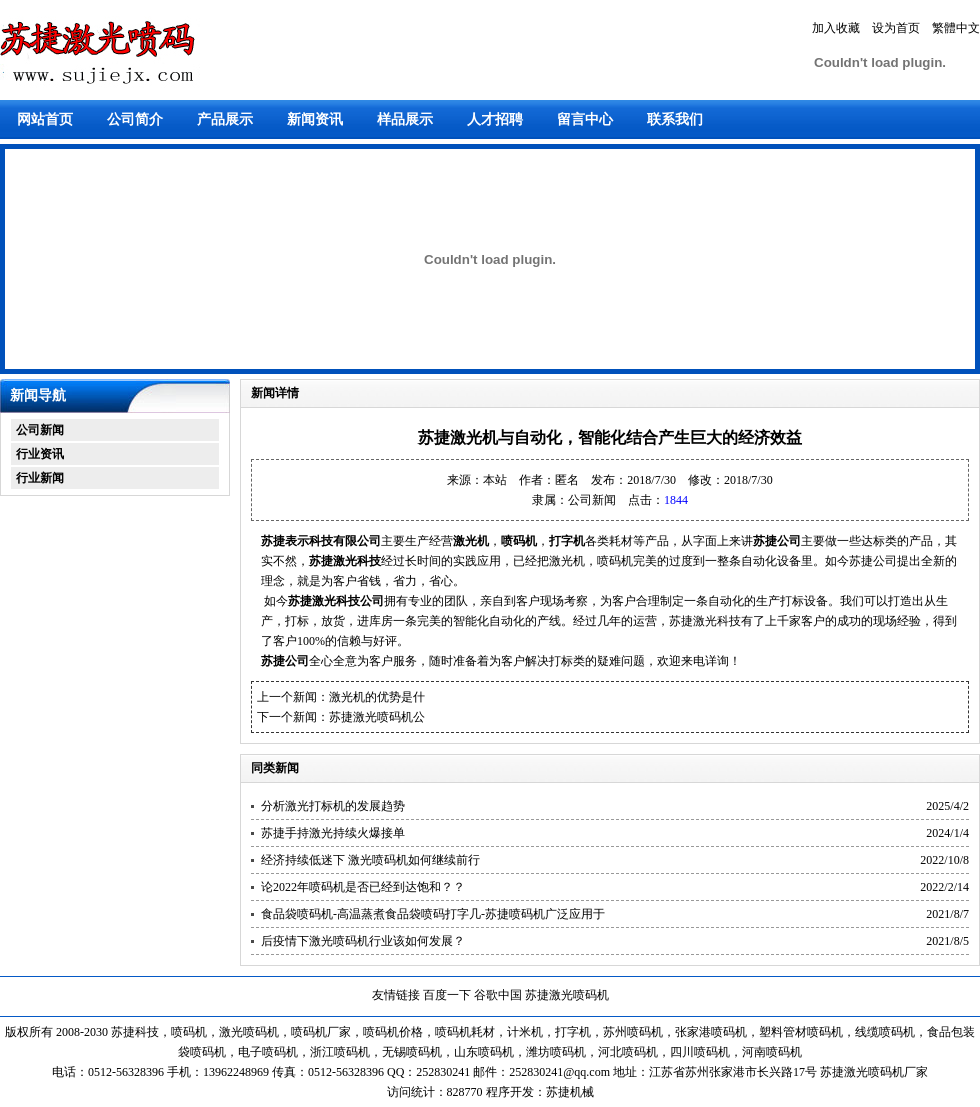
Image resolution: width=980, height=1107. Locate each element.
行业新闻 (40, 478)
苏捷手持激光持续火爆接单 (333, 833)
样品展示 (405, 119)
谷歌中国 (498, 995)
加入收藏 (836, 28)
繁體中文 (956, 28)
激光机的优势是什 (377, 697)
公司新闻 (40, 430)
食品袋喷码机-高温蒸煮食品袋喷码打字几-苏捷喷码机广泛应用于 (433, 914)
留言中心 (585, 119)
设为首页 (896, 28)
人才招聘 (495, 119)
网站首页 (45, 119)
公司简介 (135, 119)
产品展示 (225, 119)
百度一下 (447, 995)
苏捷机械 (570, 1092)
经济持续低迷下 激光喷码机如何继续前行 (370, 860)
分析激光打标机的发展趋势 (333, 806)
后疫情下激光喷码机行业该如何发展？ (363, 941)
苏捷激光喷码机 (567, 995)
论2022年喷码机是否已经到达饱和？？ (363, 887)
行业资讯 (40, 454)
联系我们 (675, 119)
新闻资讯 (315, 119)
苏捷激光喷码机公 (377, 717)
